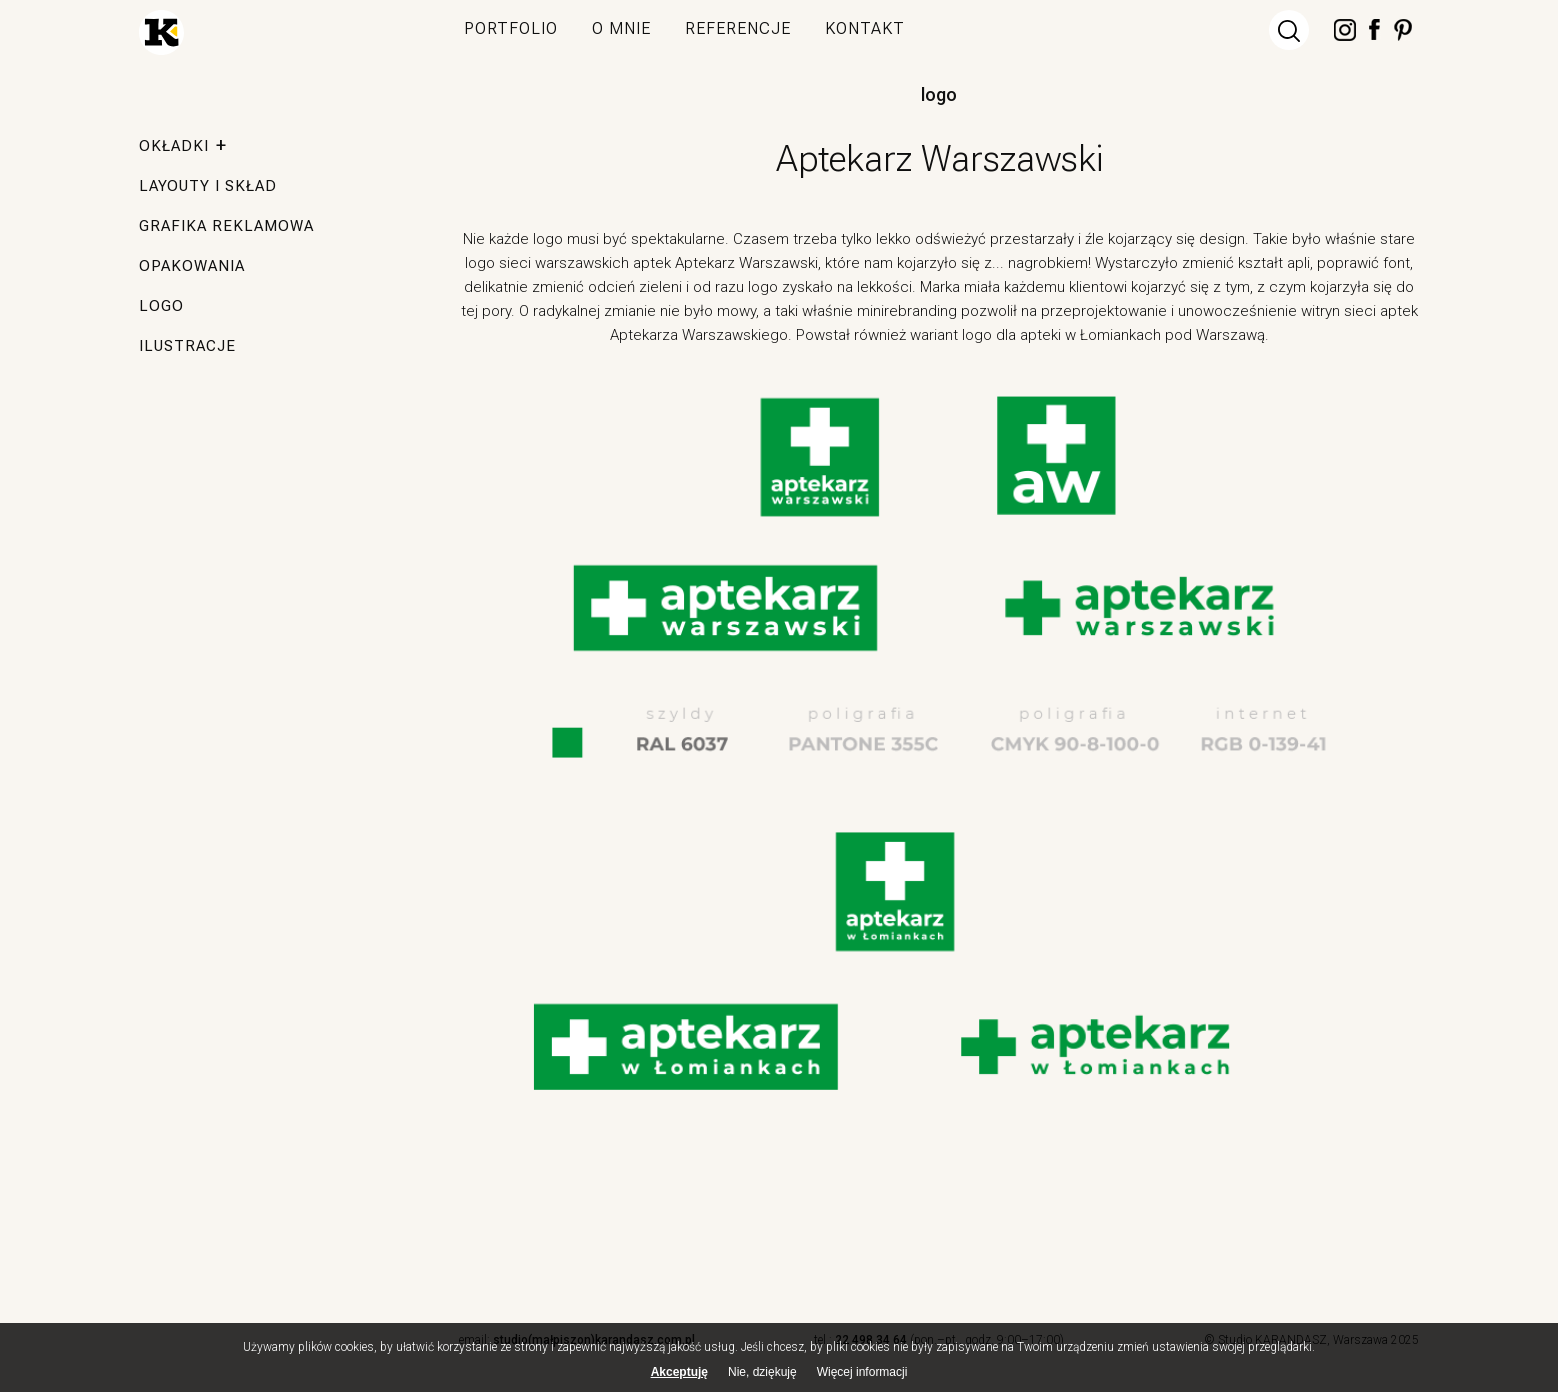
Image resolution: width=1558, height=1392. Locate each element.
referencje (738, 28)
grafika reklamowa (226, 226)
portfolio (511, 28)
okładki (174, 146)
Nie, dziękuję (762, 1377)
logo (939, 94)
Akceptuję (679, 1377)
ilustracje (187, 346)
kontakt (865, 28)
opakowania (192, 266)
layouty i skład (208, 186)
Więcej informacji (862, 1378)
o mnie (621, 28)
